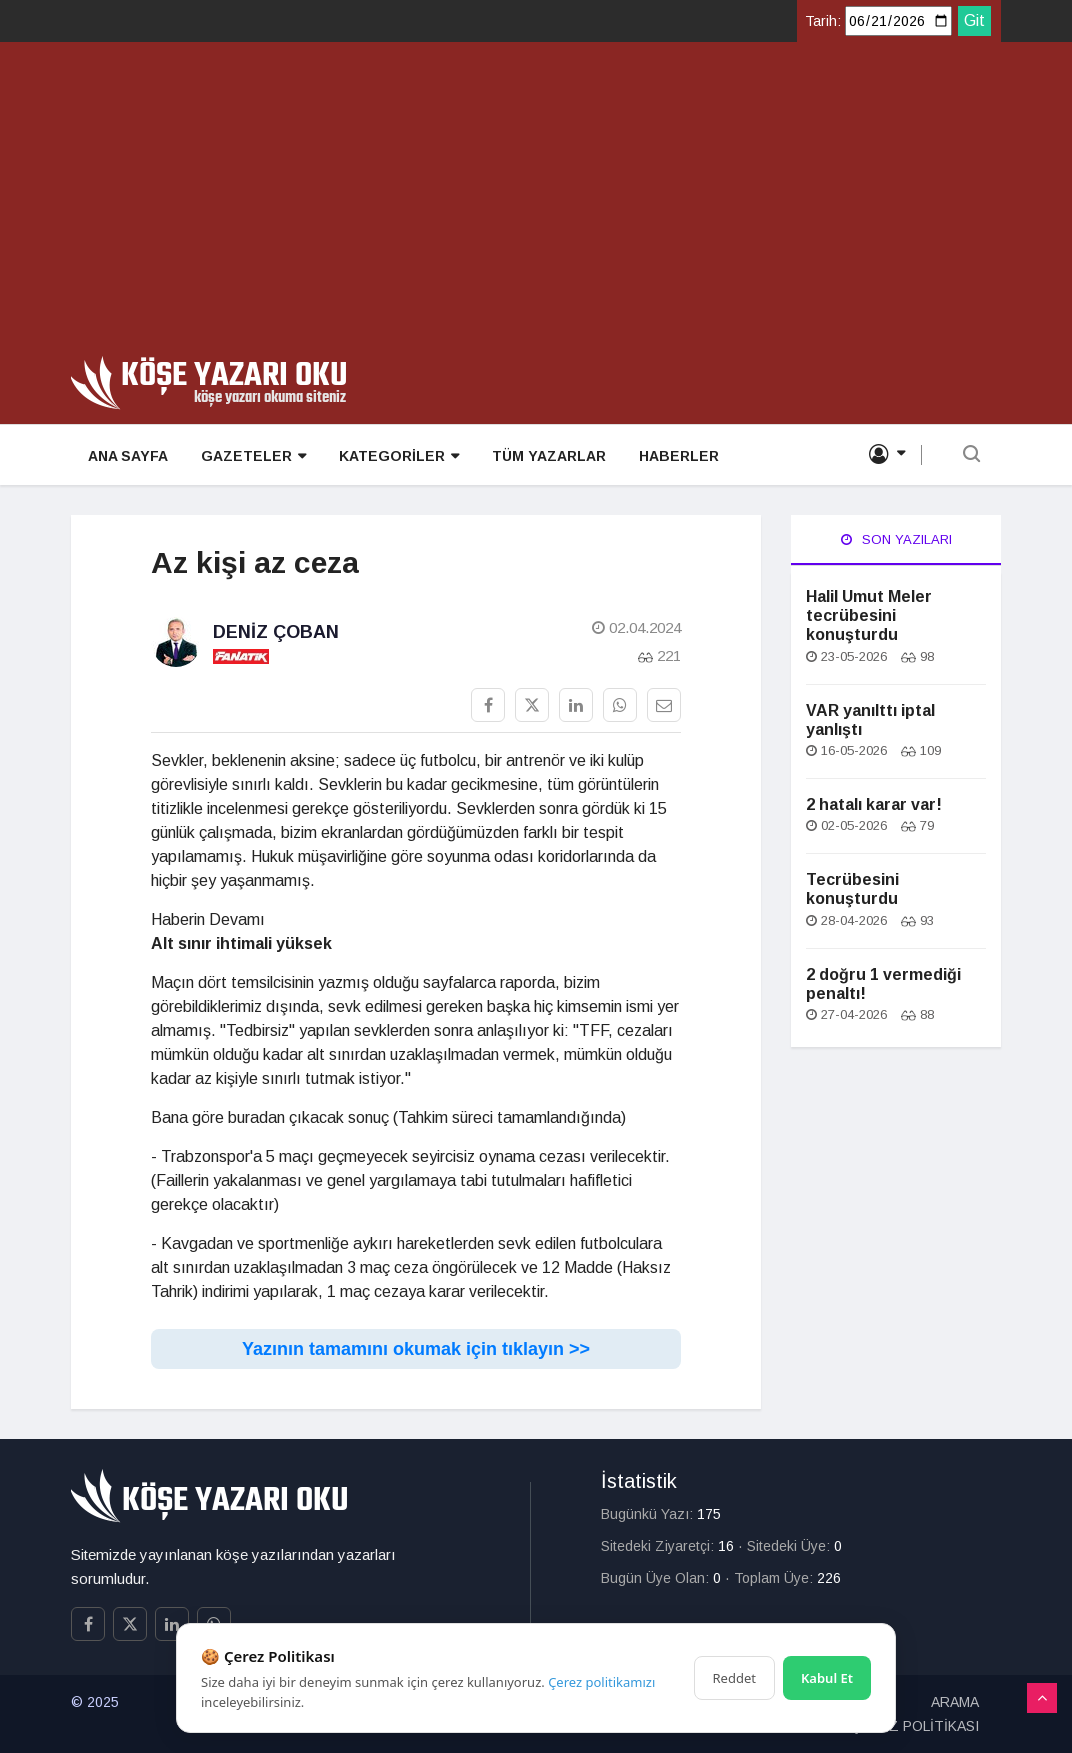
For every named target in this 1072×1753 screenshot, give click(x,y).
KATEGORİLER (396, 456)
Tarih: (823, 21)
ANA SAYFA (127, 456)
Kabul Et (827, 1678)
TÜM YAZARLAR (545, 456)
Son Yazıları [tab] (896, 539)
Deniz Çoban (276, 632)
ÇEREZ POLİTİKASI (915, 1726)
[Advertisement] (536, 206)
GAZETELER (251, 456)
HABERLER (674, 456)
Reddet (734, 1678)
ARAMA (955, 1702)
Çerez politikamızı (601, 1682)
